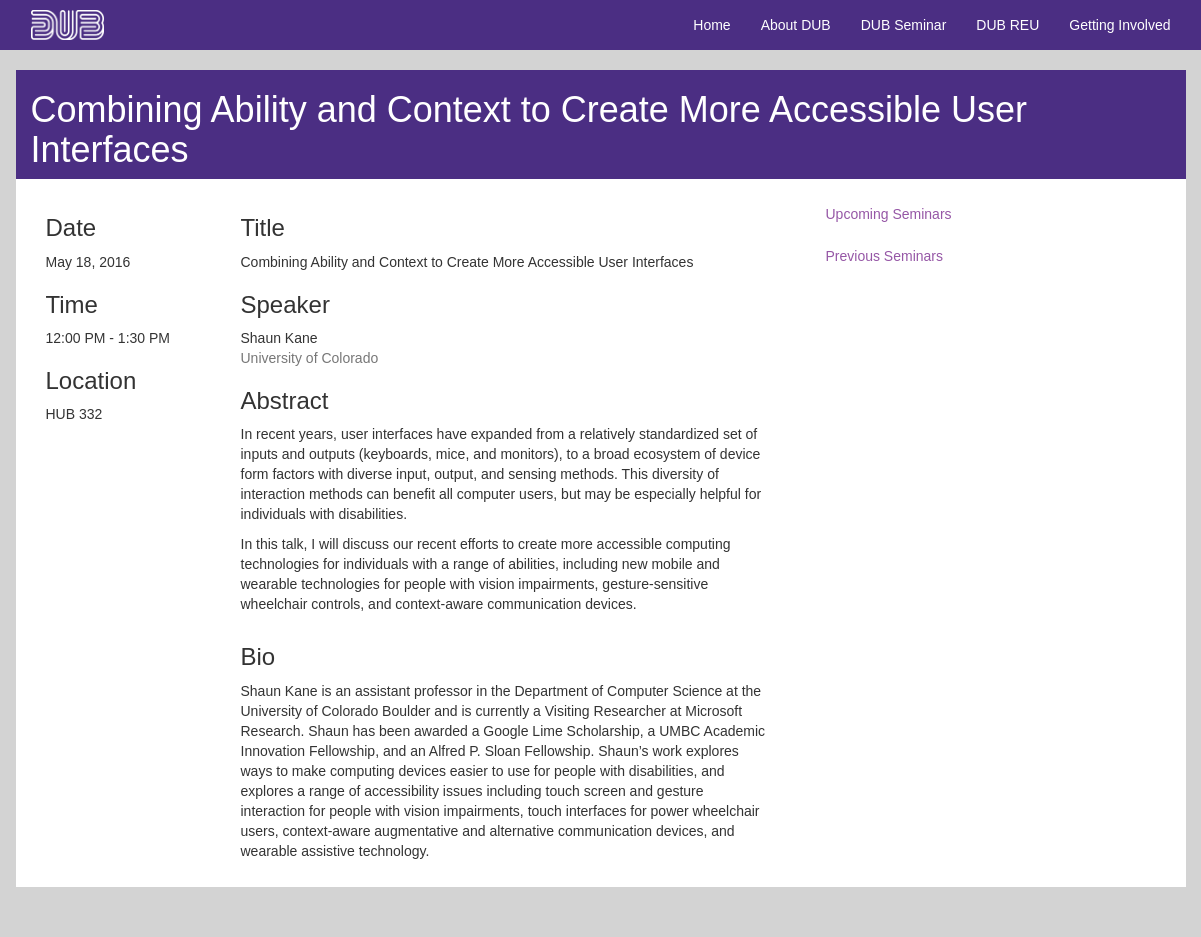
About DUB (796, 25)
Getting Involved (1119, 25)
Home (711, 25)
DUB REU (1007, 25)
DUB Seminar (904, 25)
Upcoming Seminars (889, 214)
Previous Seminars (885, 256)
